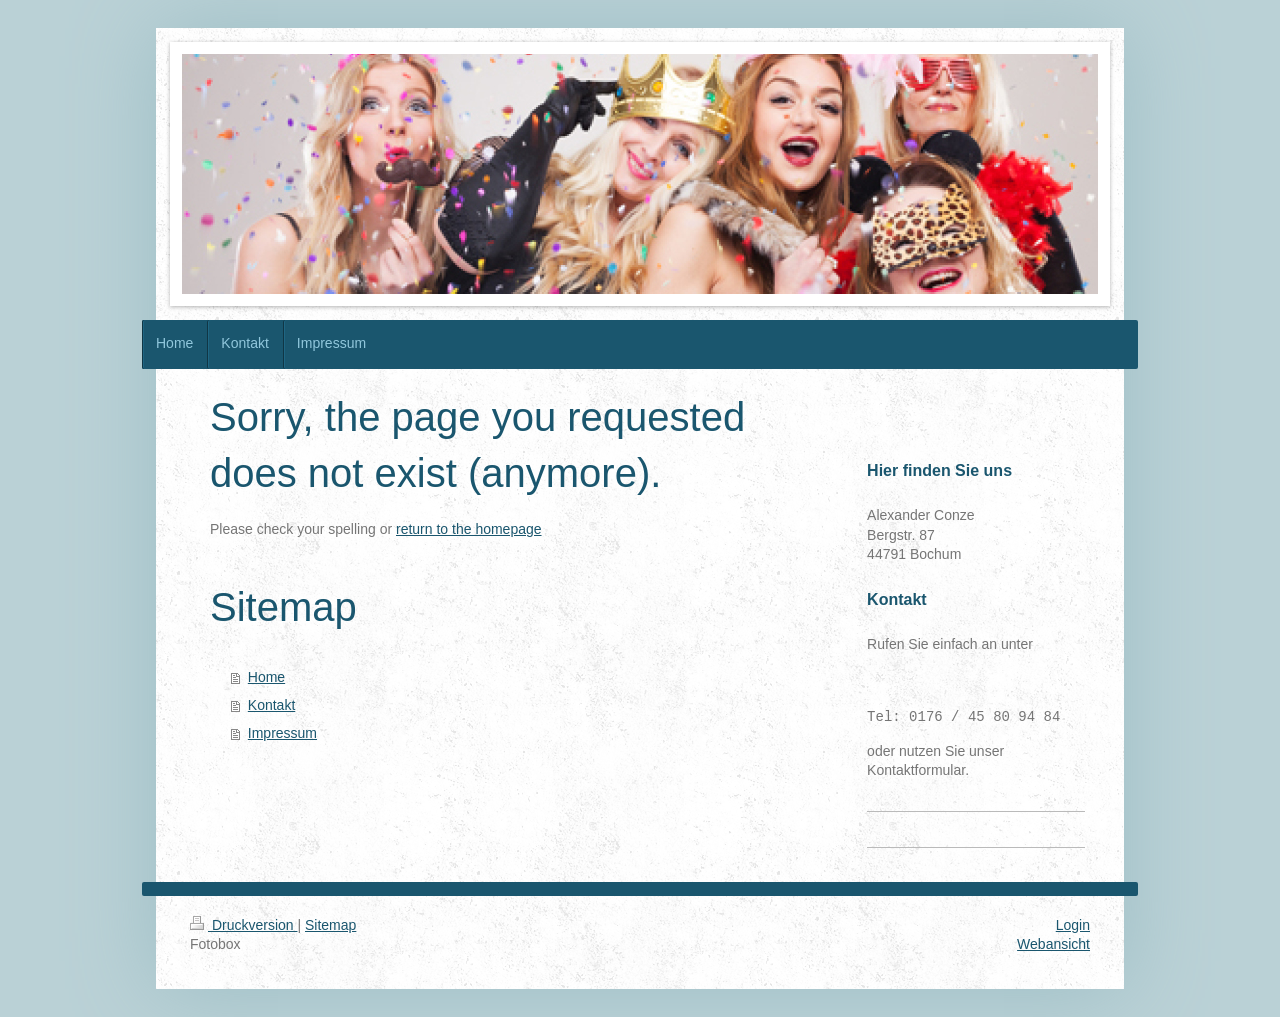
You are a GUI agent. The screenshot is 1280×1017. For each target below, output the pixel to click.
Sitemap (330, 925)
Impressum (282, 733)
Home (266, 677)
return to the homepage (469, 529)
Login (1073, 925)
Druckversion (243, 925)
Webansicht (1053, 944)
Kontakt (271, 705)
